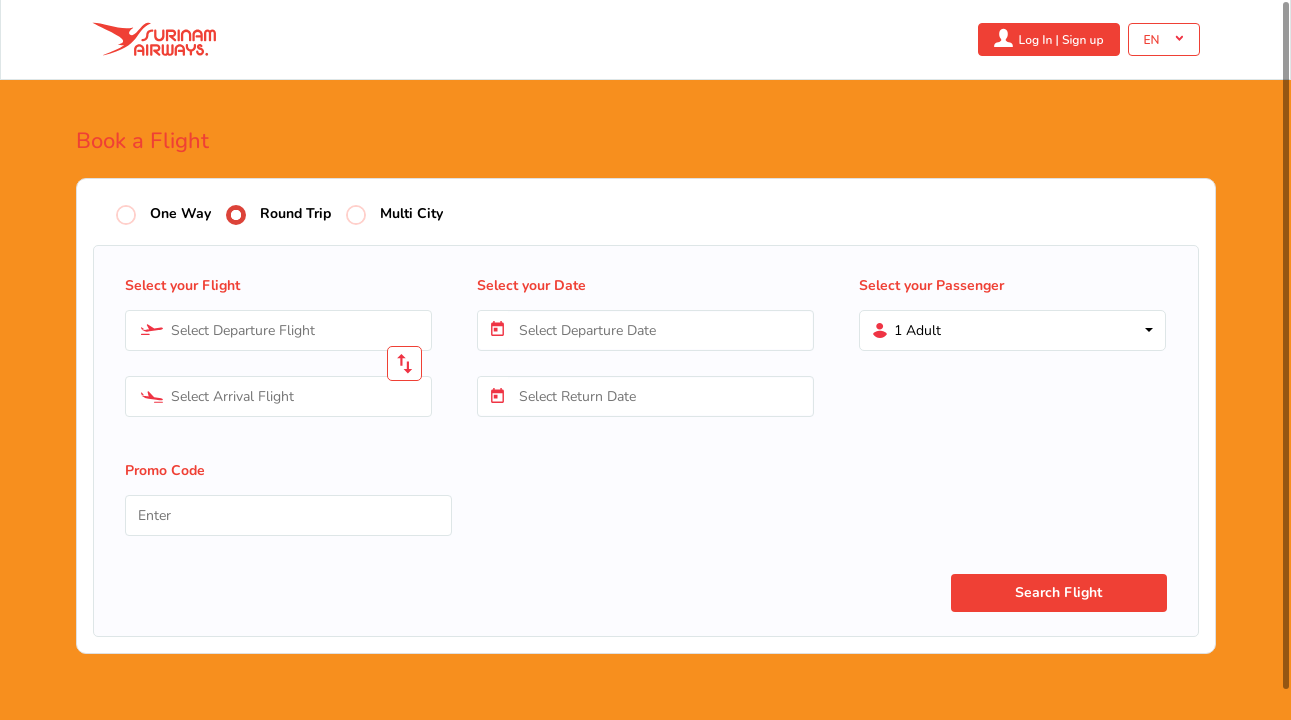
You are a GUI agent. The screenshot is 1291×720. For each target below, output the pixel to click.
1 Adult (917, 330)
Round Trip (295, 214)
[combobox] (278, 330)
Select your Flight (182, 285)
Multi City (411, 214)
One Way (180, 214)
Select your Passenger (931, 285)
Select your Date (531, 285)
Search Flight (1058, 592)
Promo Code (165, 470)
